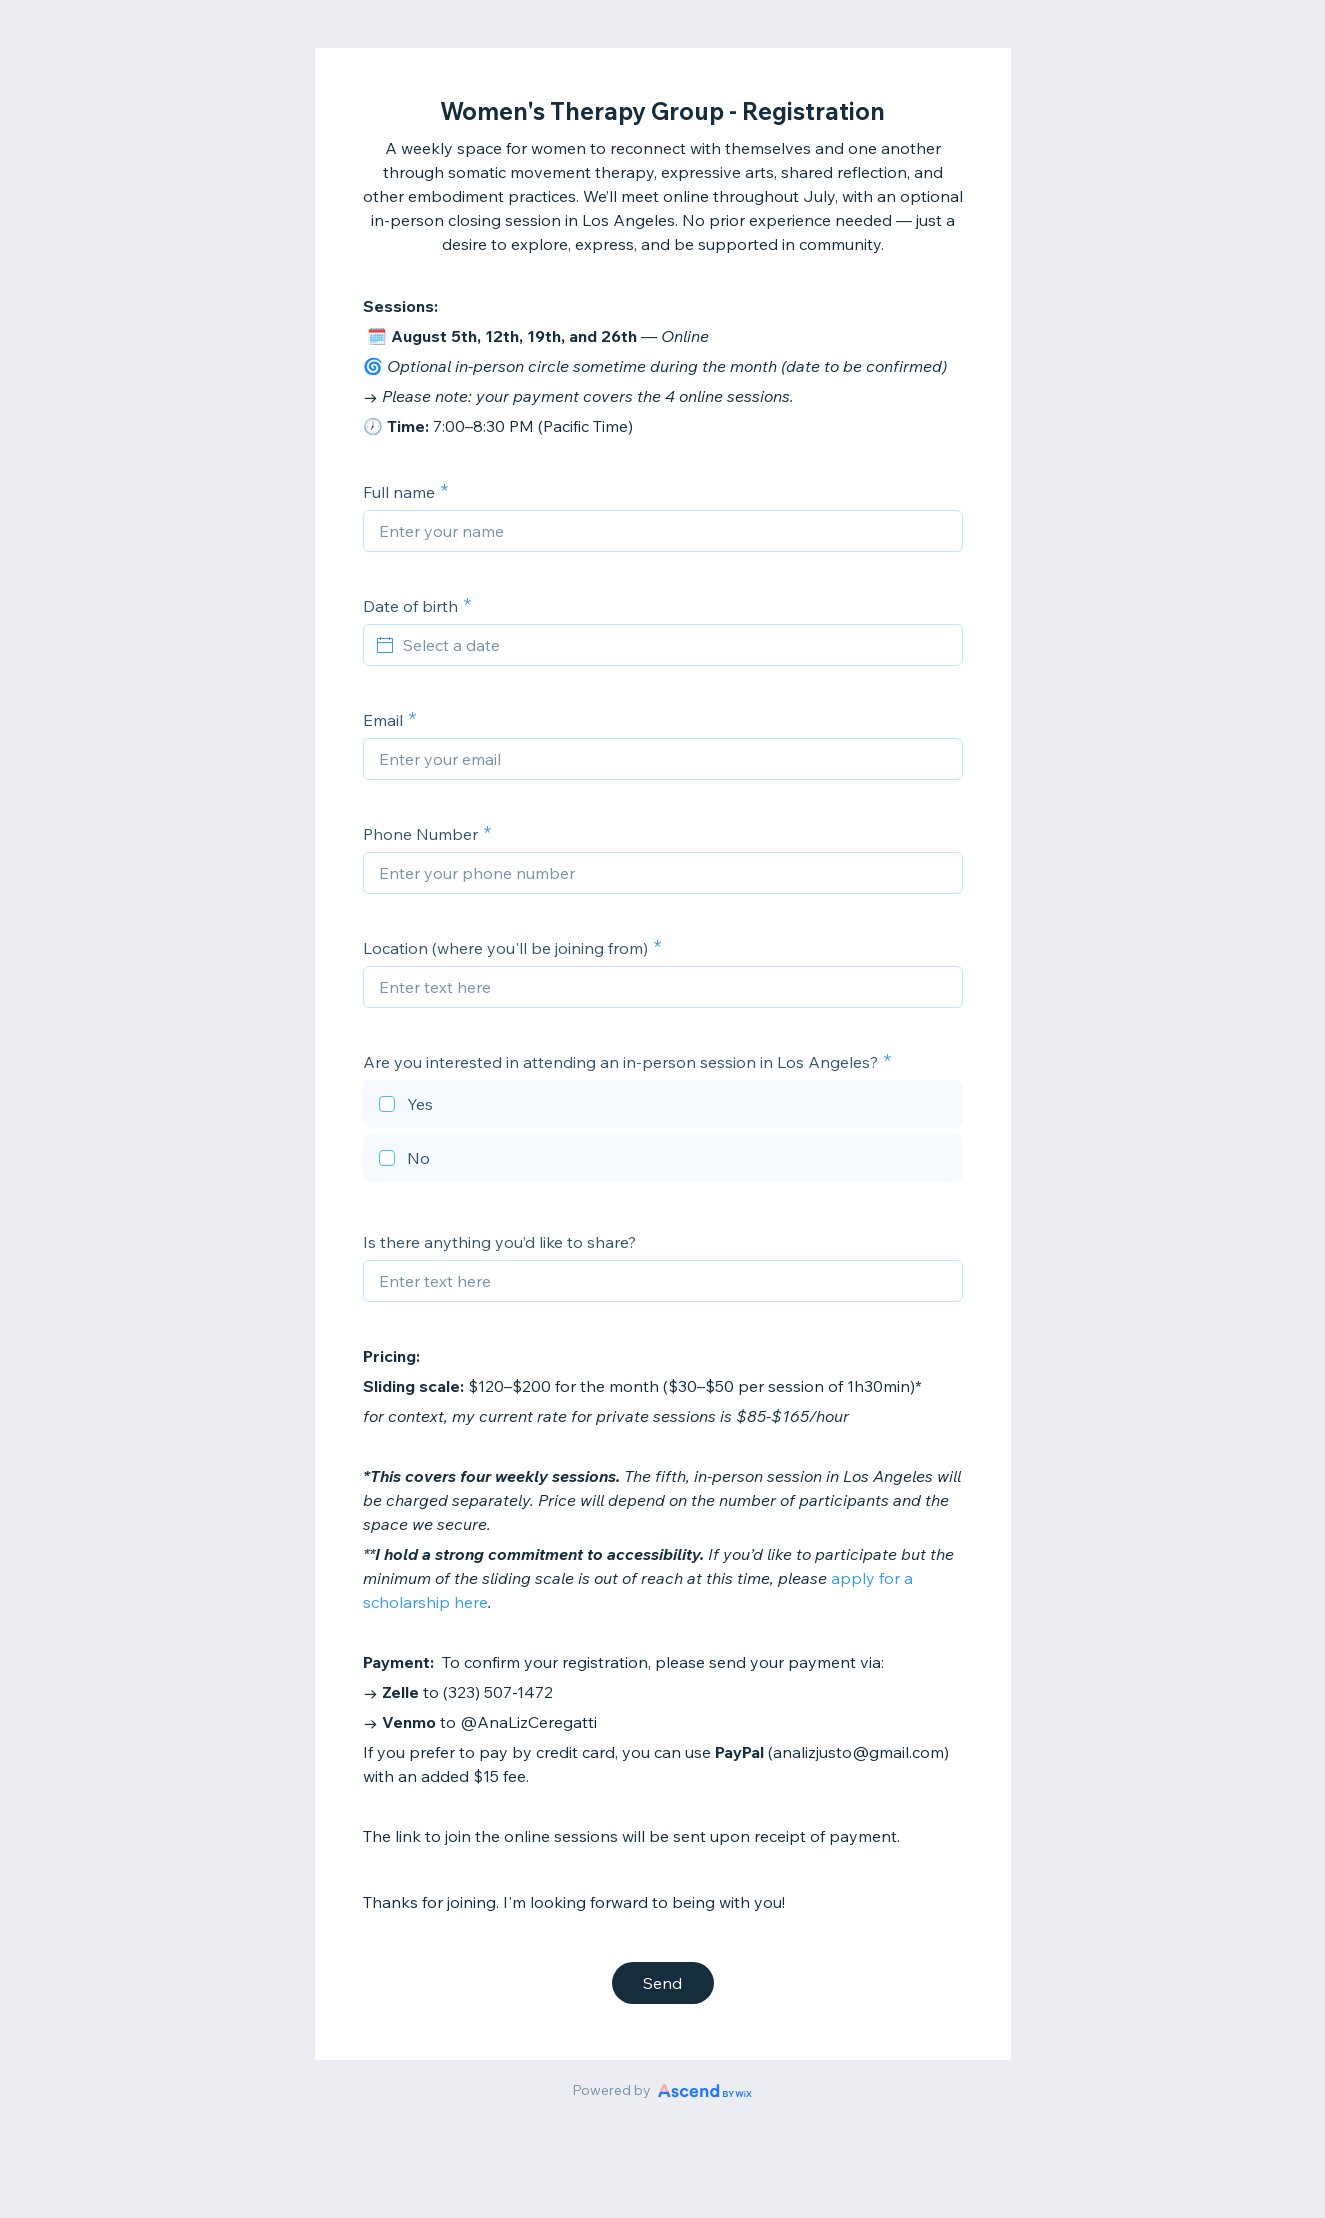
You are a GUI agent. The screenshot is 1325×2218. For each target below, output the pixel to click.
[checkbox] (663, 1107)
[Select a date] (675, 645)
